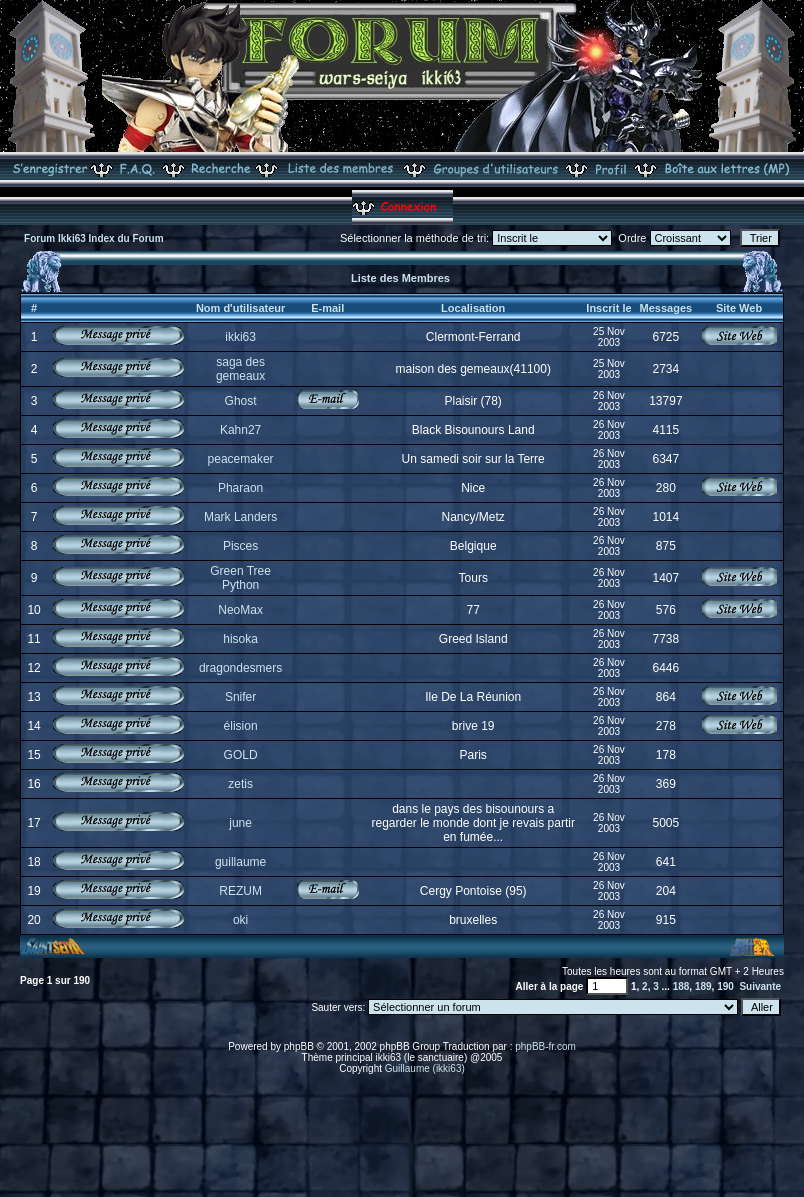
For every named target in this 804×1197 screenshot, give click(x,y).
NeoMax (240, 610)
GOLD (241, 755)
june (240, 823)
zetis (240, 784)
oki (240, 920)
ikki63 (240, 337)
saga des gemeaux (240, 369)
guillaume (240, 862)
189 (703, 986)
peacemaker (241, 459)
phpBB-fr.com (545, 1046)
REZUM (240, 891)
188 (681, 986)
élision (241, 726)
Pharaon (240, 488)
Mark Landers (240, 517)
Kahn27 (240, 430)
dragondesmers (240, 668)
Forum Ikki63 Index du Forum (93, 238)
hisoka (240, 639)
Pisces (240, 546)
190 (725, 986)
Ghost (241, 401)
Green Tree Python (240, 578)
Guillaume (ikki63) (425, 1068)
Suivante (760, 986)
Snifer (240, 697)
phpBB (299, 1046)
